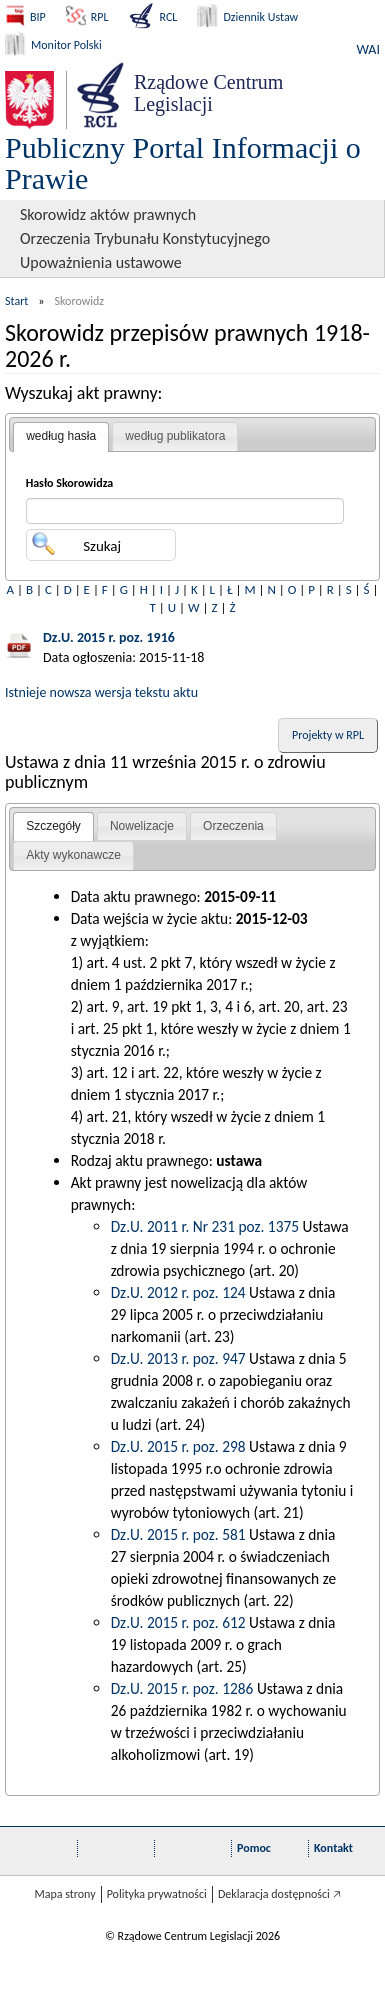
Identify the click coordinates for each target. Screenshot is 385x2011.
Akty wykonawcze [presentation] (73, 855)
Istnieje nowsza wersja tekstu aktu (101, 692)
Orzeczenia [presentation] (233, 826)
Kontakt (333, 1848)
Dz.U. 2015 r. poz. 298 (178, 1446)
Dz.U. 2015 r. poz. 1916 (109, 637)
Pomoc (254, 1848)
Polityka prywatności (157, 1894)
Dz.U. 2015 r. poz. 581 (178, 1534)
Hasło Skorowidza (70, 483)
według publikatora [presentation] (175, 436)
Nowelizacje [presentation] (142, 826)
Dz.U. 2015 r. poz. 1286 (182, 1688)
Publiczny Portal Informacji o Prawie (183, 163)
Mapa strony (64, 1894)
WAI (368, 49)
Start (16, 301)
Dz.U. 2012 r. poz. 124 (178, 1292)
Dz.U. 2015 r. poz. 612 (178, 1622)
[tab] (61, 437)
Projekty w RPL (328, 735)
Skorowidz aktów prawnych (108, 214)
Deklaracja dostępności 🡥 (279, 1894)
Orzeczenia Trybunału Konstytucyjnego (145, 238)
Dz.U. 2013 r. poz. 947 (178, 1358)
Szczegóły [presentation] (53, 826)
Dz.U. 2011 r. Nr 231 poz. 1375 (205, 1226)
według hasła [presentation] (61, 436)
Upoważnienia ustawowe (101, 262)
